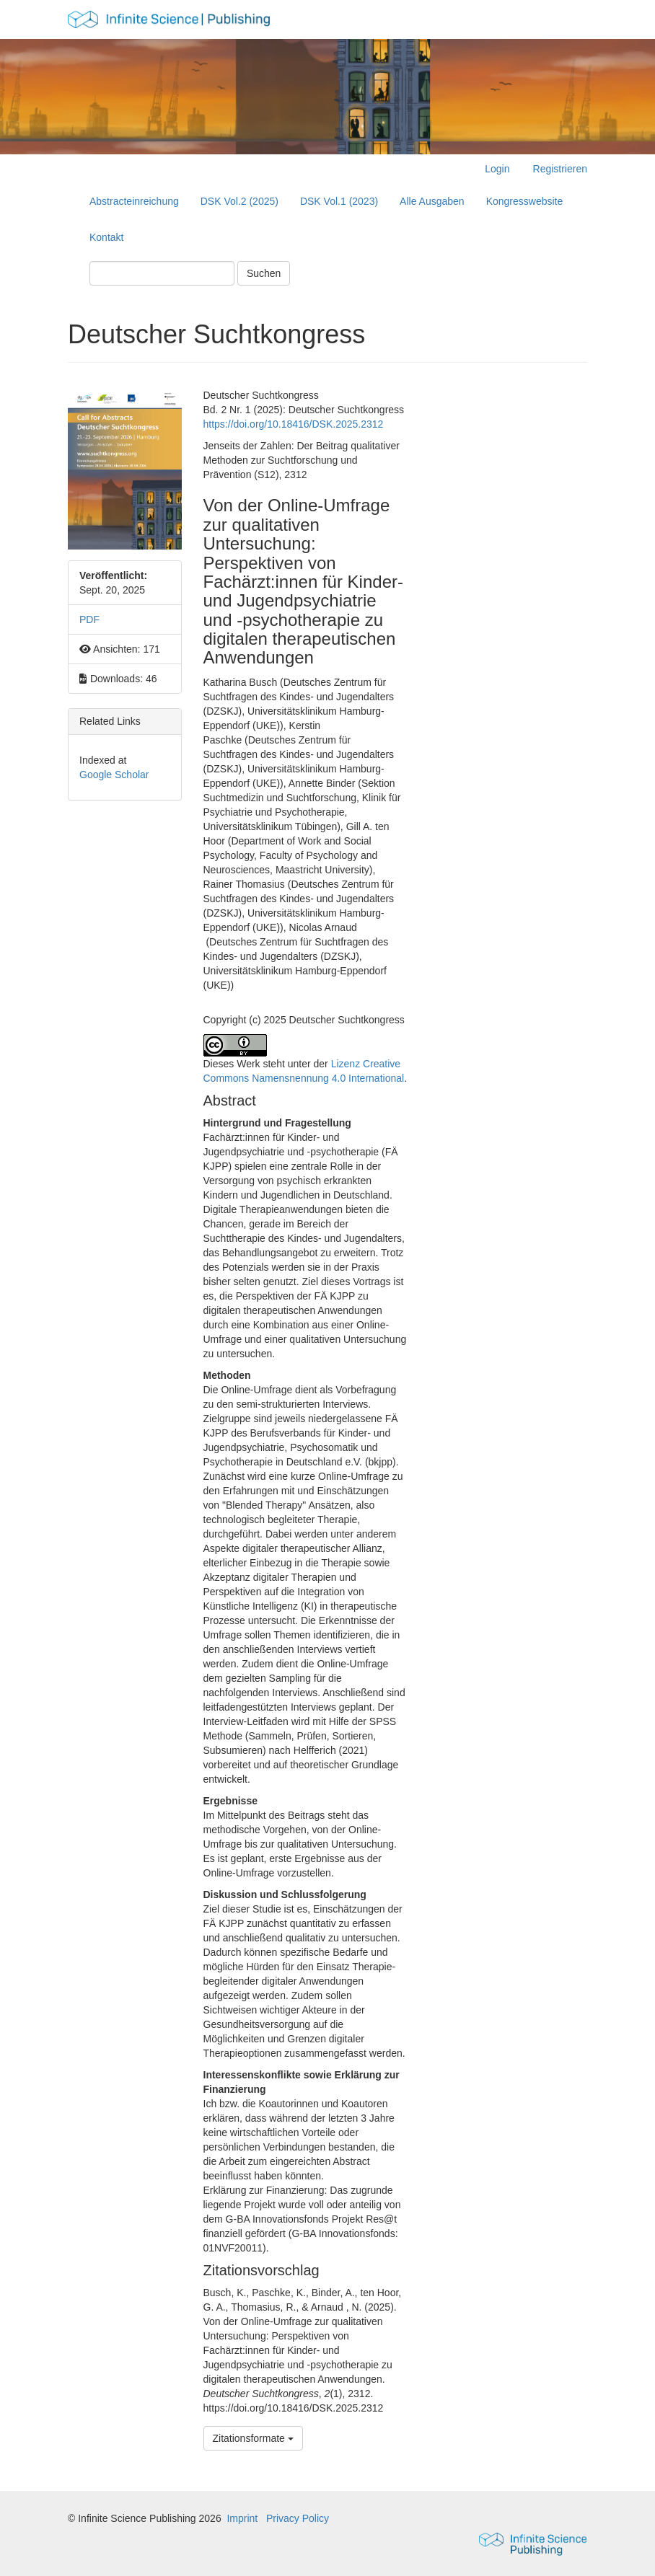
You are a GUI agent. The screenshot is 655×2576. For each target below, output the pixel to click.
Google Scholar (114, 774)
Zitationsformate (253, 2438)
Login (497, 169)
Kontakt (106, 237)
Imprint (242, 2518)
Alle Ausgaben (432, 201)
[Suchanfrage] (161, 273)
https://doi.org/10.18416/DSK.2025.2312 (293, 424)
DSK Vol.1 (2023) (339, 201)
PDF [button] (89, 619)
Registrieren (560, 169)
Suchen (264, 273)
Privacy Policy (297, 2518)
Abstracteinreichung (134, 201)
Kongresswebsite (524, 201)
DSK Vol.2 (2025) (239, 201)
